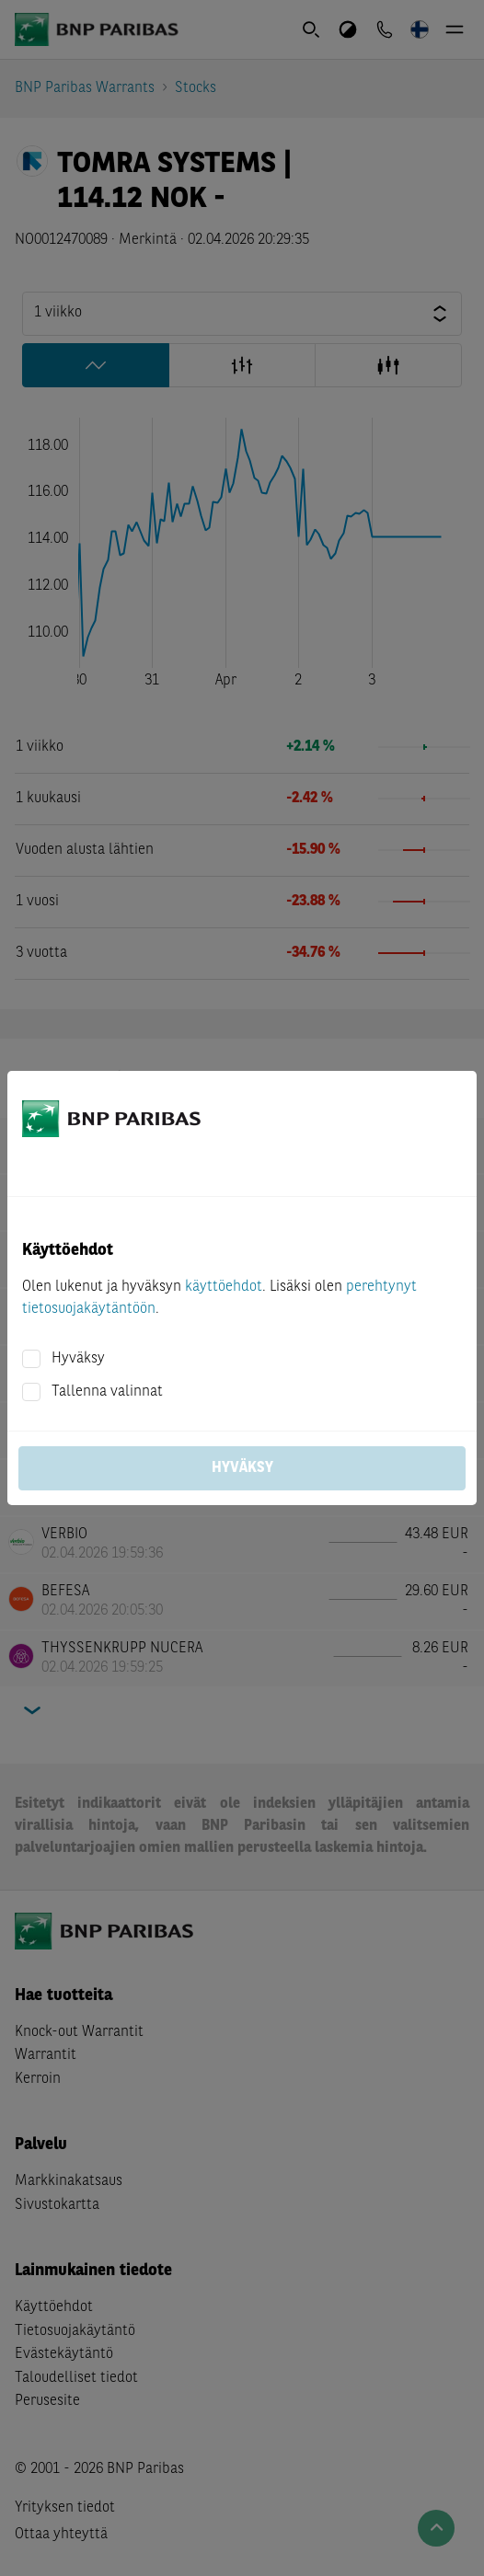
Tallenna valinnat (107, 1392)
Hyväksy (78, 1358)
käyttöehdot (223, 1287)
